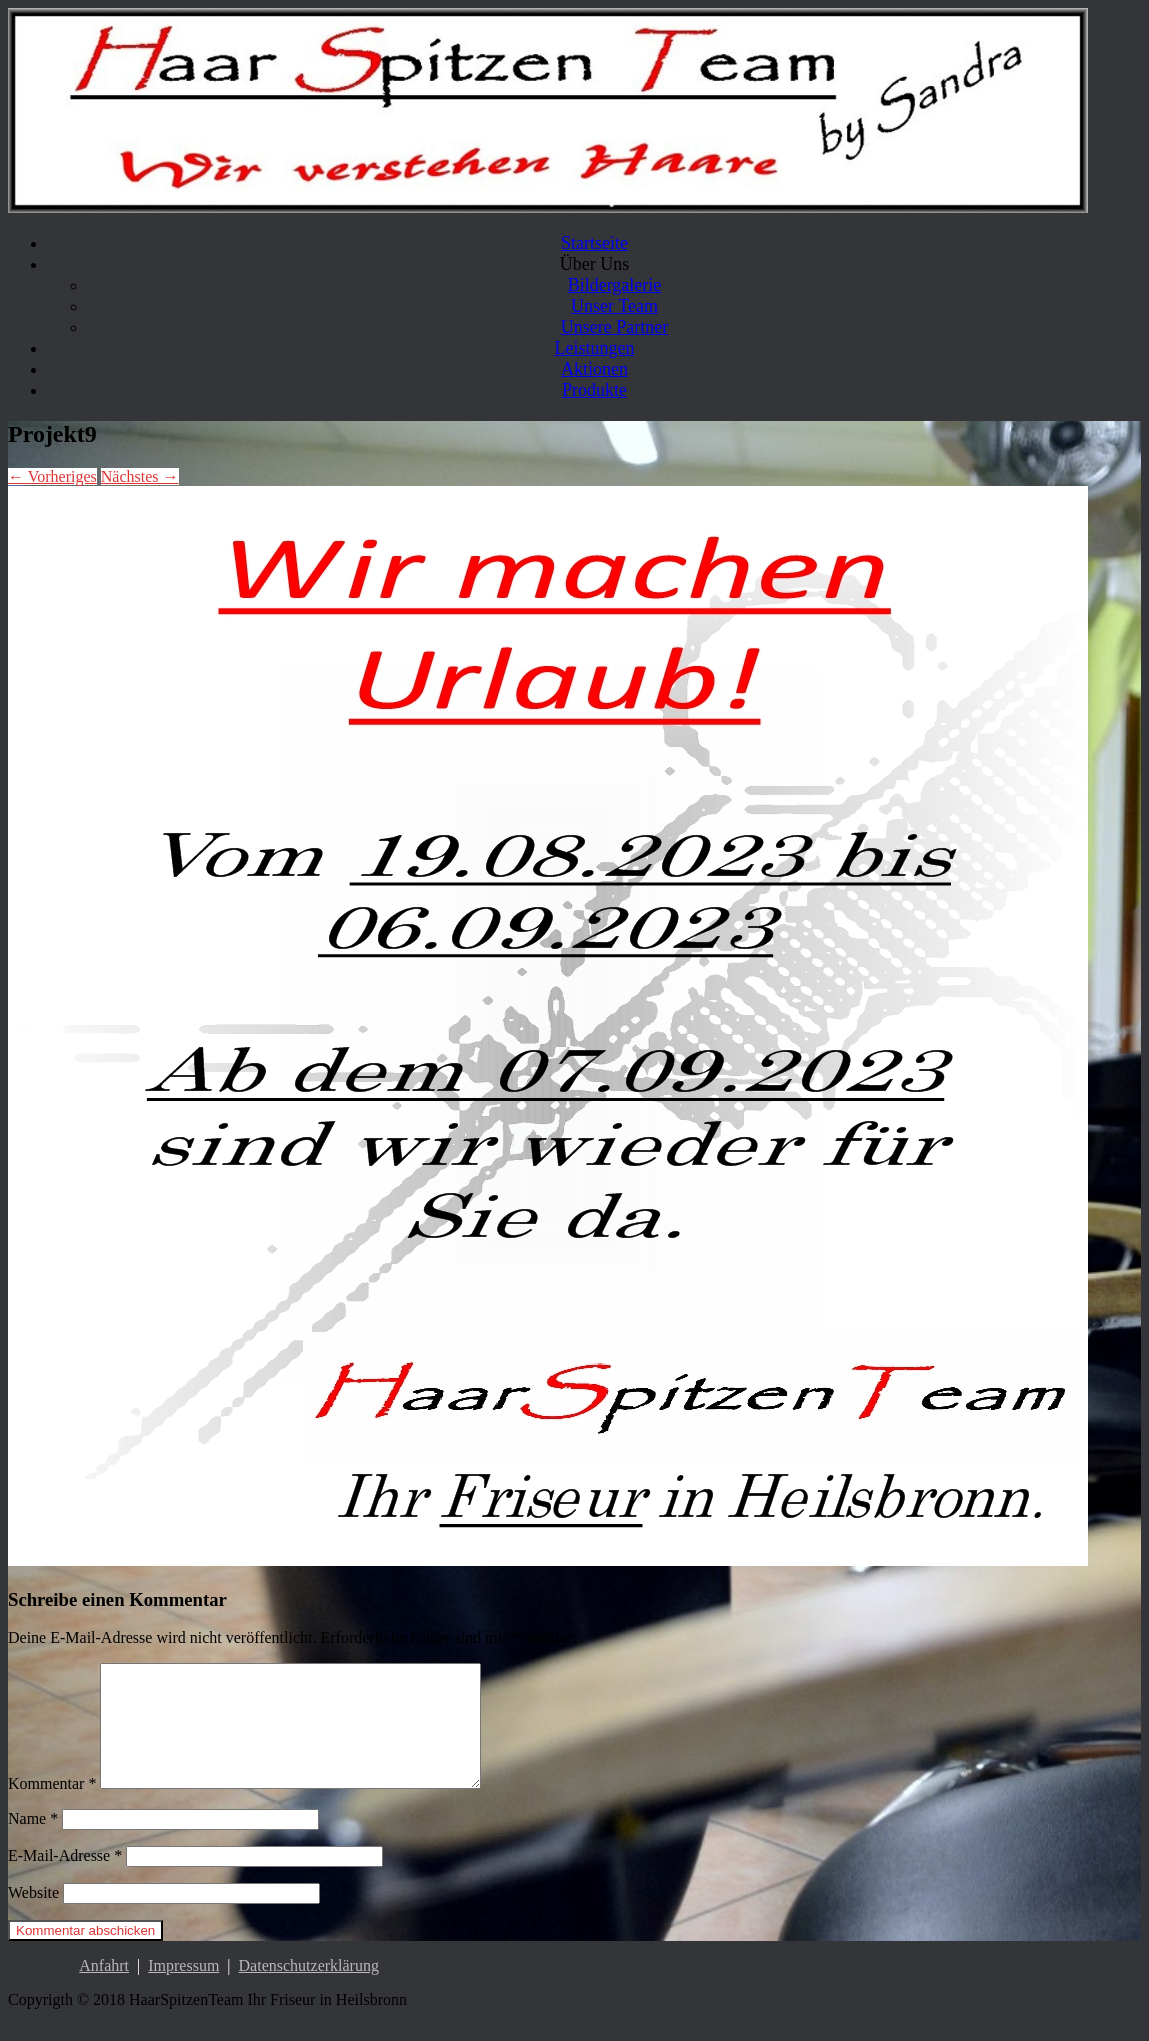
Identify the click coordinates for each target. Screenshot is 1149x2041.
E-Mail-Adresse (65, 1879)
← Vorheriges (52, 476)
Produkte (594, 390)
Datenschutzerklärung (309, 1989)
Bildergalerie (615, 285)
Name (33, 1842)
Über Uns (595, 264)
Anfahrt (104, 1989)
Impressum (183, 1989)
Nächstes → (140, 476)
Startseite (594, 243)
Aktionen (594, 369)
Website (33, 1916)
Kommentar (52, 1807)
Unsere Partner (614, 327)
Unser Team (614, 306)
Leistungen (595, 348)
